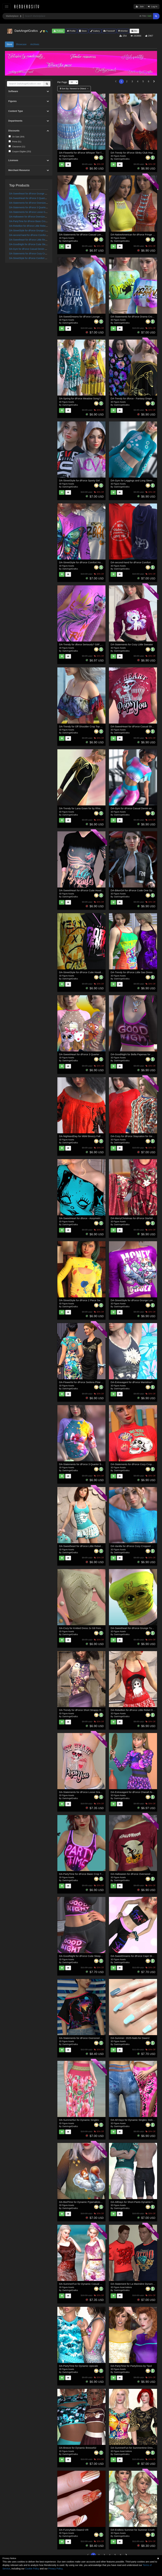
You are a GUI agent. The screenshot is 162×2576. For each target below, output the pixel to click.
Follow (58, 31)
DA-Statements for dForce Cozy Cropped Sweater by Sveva (40, 253)
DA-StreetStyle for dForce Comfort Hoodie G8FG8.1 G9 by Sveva (42, 258)
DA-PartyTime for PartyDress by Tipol (131, 2365)
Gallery (95, 31)
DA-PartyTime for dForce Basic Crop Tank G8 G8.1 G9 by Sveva (42, 221)
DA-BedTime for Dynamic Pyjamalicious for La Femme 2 (90, 2202)
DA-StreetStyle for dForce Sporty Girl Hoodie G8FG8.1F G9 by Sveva (97, 480)
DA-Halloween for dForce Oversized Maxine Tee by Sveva (39, 216)
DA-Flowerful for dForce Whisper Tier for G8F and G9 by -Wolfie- (94, 152)
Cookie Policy (32, 2568)
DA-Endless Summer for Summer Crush (133, 2529)
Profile (71, 31)
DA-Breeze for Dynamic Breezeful (77, 2447)
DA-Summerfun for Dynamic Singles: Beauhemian (86, 2119)
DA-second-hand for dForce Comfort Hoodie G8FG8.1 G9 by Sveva (43, 235)
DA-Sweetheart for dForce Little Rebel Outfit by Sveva (36, 239)
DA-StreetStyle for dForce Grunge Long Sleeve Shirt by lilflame (41, 230)
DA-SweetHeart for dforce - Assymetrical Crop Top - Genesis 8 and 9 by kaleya (102, 1218)
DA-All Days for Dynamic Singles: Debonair (134, 2119)
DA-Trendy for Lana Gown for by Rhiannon (82, 808)
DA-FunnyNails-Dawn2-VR (73, 2529)
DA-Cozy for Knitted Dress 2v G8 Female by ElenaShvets (90, 1628)
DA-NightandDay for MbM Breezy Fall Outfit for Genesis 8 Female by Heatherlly (102, 1136)
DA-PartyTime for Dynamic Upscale (78, 2365)
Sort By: (73, 88)
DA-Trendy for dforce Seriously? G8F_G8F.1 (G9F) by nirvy (91, 644)
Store (83, 31)
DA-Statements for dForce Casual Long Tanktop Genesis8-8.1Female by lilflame (103, 234)
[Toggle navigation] (6, 6)
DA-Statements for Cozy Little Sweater (132, 644)
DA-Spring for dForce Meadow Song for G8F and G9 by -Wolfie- (94, 398)
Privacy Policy (55, 2568)
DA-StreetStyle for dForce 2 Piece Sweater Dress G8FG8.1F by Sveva (97, 1300)
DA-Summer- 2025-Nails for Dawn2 (130, 2038)
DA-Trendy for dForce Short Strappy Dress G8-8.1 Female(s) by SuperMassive (102, 1710)
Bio (134, 31)
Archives (34, 44)
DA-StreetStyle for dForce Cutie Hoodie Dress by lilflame (90, 972)
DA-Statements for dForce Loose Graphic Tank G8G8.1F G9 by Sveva (45, 212)
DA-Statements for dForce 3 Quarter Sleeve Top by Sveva (39, 207)
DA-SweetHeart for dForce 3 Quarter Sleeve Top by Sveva (39, 198)
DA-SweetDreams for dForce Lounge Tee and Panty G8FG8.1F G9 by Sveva (101, 316)
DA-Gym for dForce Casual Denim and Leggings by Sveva (39, 249)
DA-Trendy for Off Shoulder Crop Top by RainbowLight (89, 726)
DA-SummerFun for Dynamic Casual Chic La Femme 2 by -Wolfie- (95, 2283)
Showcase (21, 44)
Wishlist (123, 31)
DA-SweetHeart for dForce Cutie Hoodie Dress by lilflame (90, 890)
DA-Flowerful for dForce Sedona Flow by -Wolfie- (86, 1382)
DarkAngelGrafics (70, 159)
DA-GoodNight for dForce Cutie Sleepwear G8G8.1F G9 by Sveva (43, 244)
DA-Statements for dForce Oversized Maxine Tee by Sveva (39, 202)
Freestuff (109, 31)
